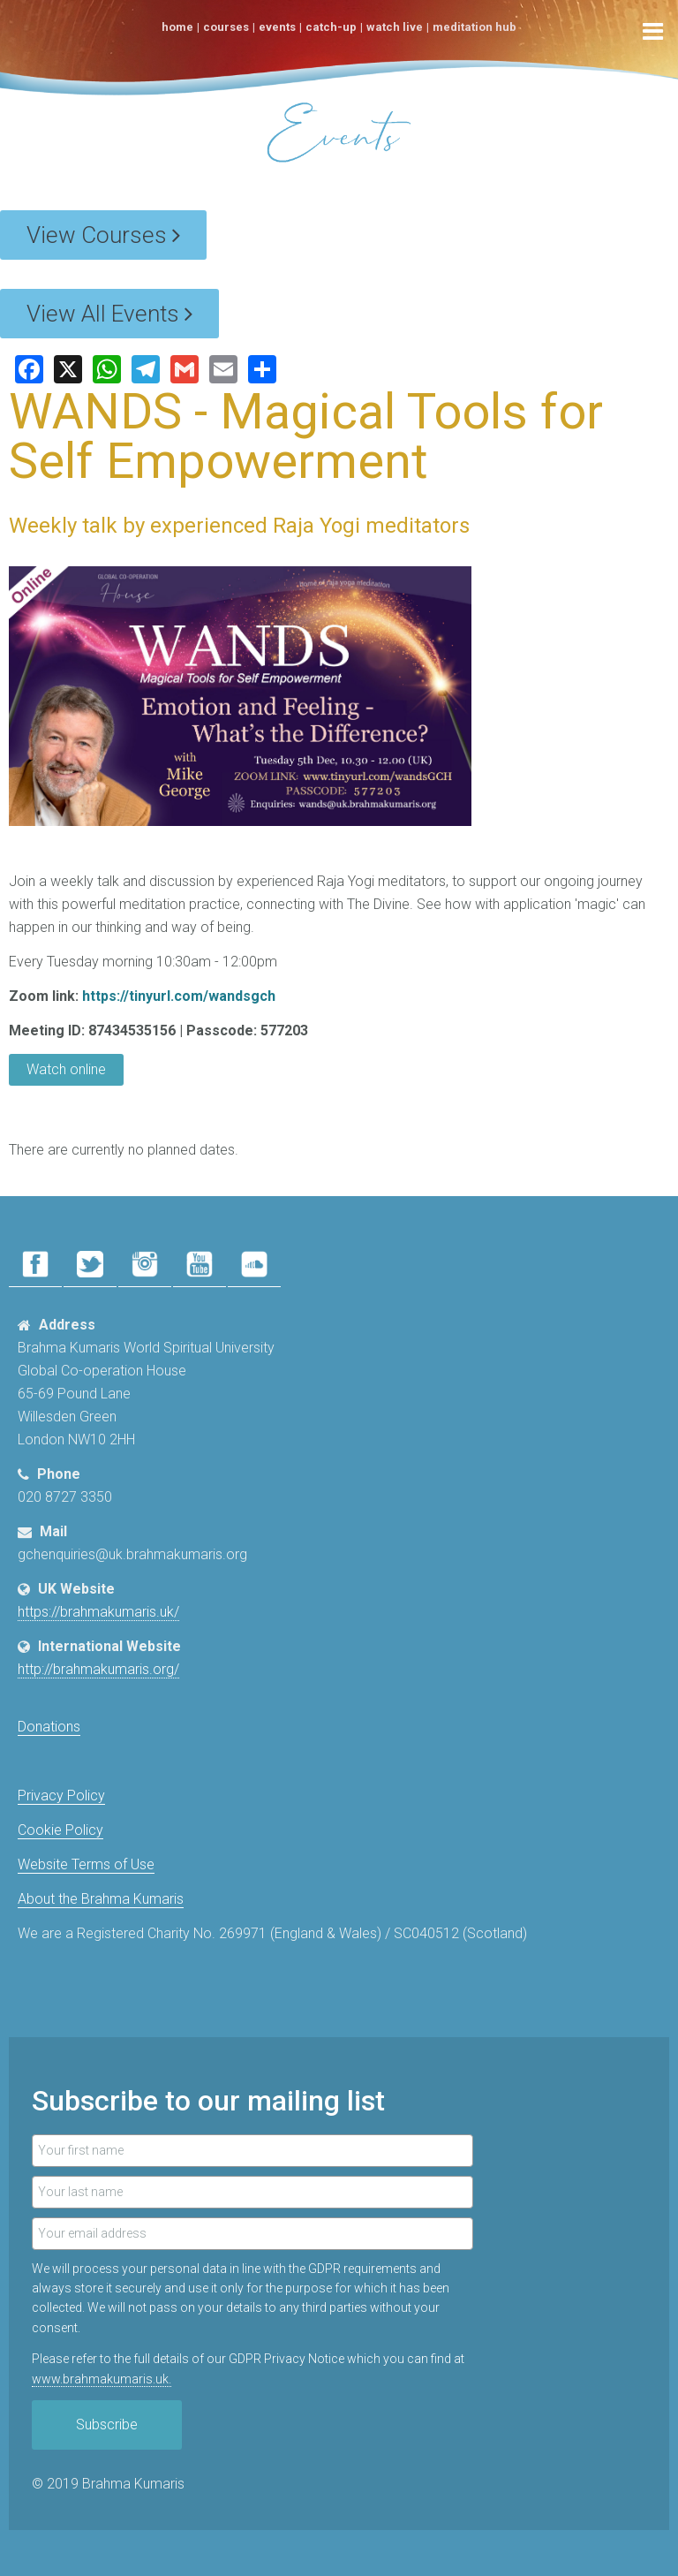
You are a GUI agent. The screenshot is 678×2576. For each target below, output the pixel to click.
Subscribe (107, 2424)
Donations (49, 1726)
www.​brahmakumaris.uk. (101, 2379)
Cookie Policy (60, 1830)
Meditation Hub (474, 27)
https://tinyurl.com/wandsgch (178, 996)
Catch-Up (331, 27)
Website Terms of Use (86, 1864)
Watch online (66, 1069)
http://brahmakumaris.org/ (98, 1669)
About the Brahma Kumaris (101, 1898)
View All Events (109, 313)
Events (277, 27)
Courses (226, 27)
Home (177, 27)
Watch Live (394, 27)
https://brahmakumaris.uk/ (98, 1611)
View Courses (103, 235)
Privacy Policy (61, 1795)
